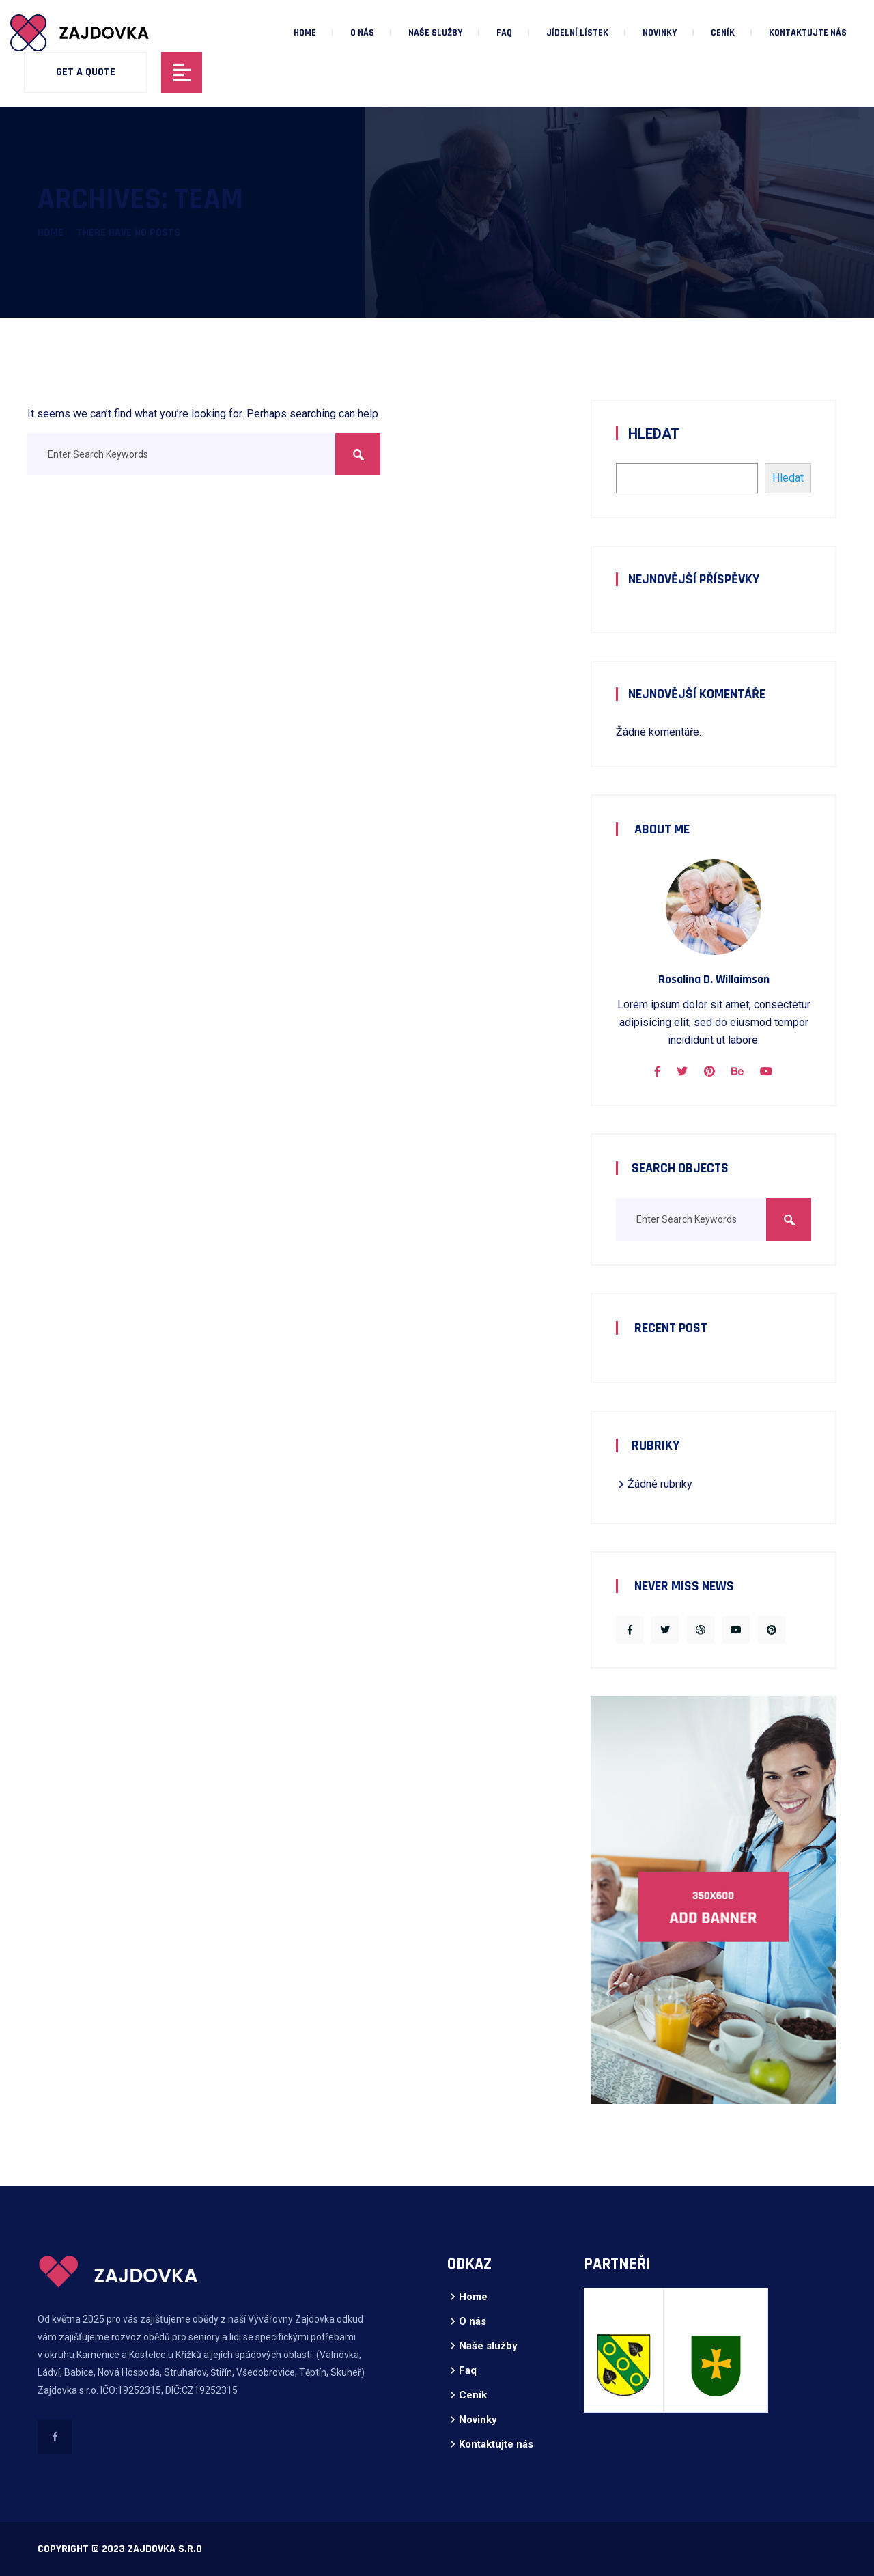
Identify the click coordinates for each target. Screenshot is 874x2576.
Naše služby (435, 33)
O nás (362, 33)
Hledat (653, 434)
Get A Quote (85, 72)
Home (305, 33)
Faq (504, 33)
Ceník (723, 33)
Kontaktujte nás (808, 33)
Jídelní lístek (577, 33)
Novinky (660, 33)
